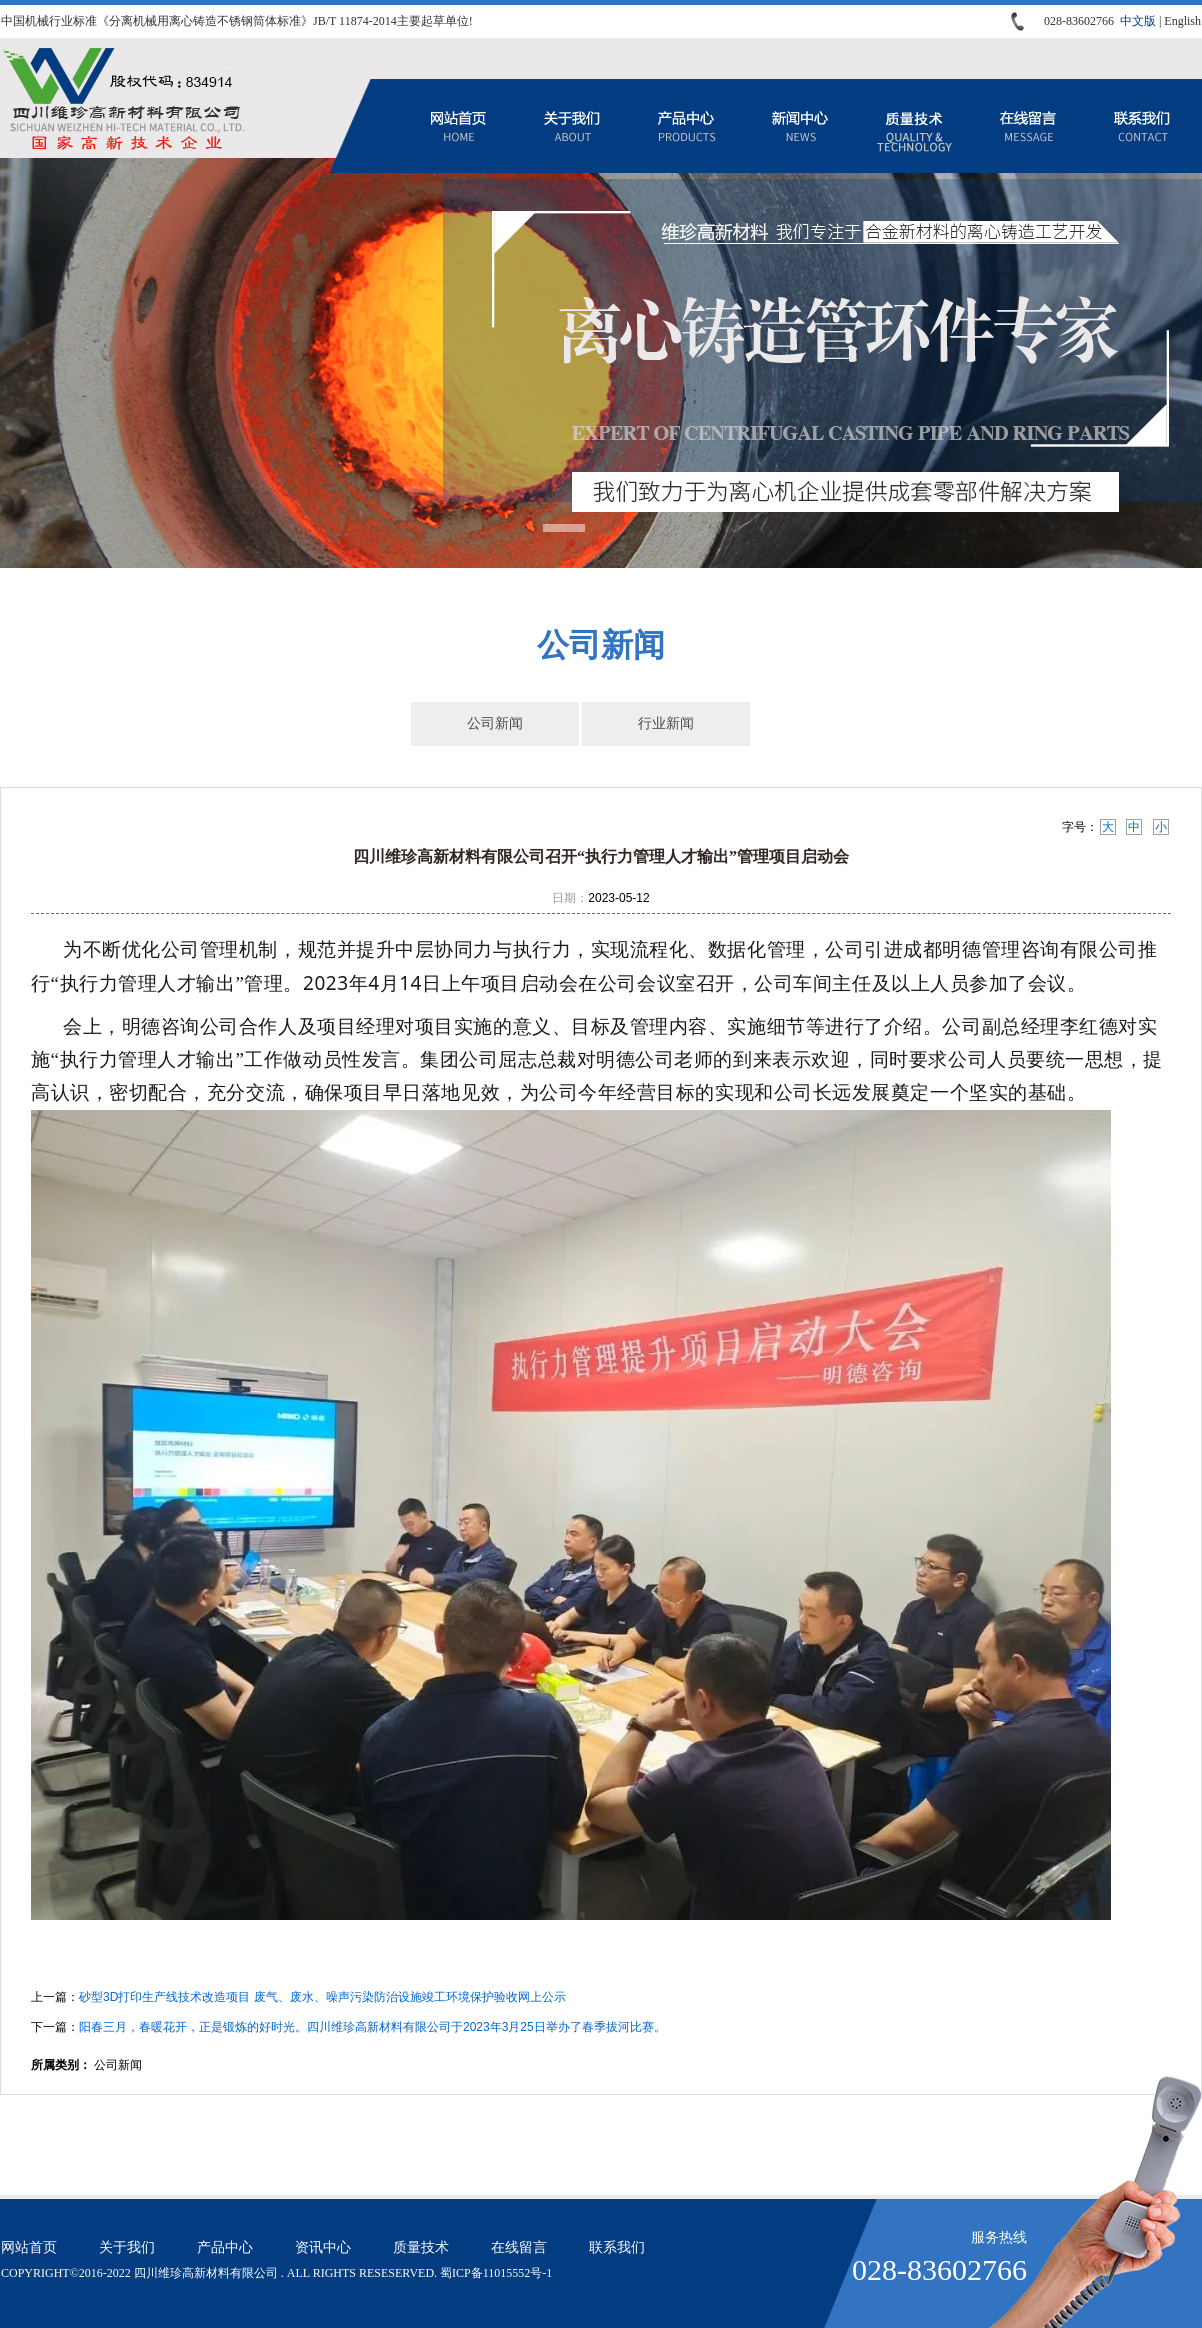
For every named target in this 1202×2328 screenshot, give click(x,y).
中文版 (1138, 21)
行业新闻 (666, 723)
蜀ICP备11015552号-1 (496, 2273)
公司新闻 (495, 723)
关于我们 (572, 126)
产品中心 (686, 126)
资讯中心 (800, 126)
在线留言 (1028, 126)
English (1182, 21)
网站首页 (458, 126)
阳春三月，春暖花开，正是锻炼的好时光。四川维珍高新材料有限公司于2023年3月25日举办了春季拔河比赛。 (372, 2027)
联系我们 (1142, 126)
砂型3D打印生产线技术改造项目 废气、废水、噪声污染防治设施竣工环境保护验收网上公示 (322, 1997)
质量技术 (914, 126)
